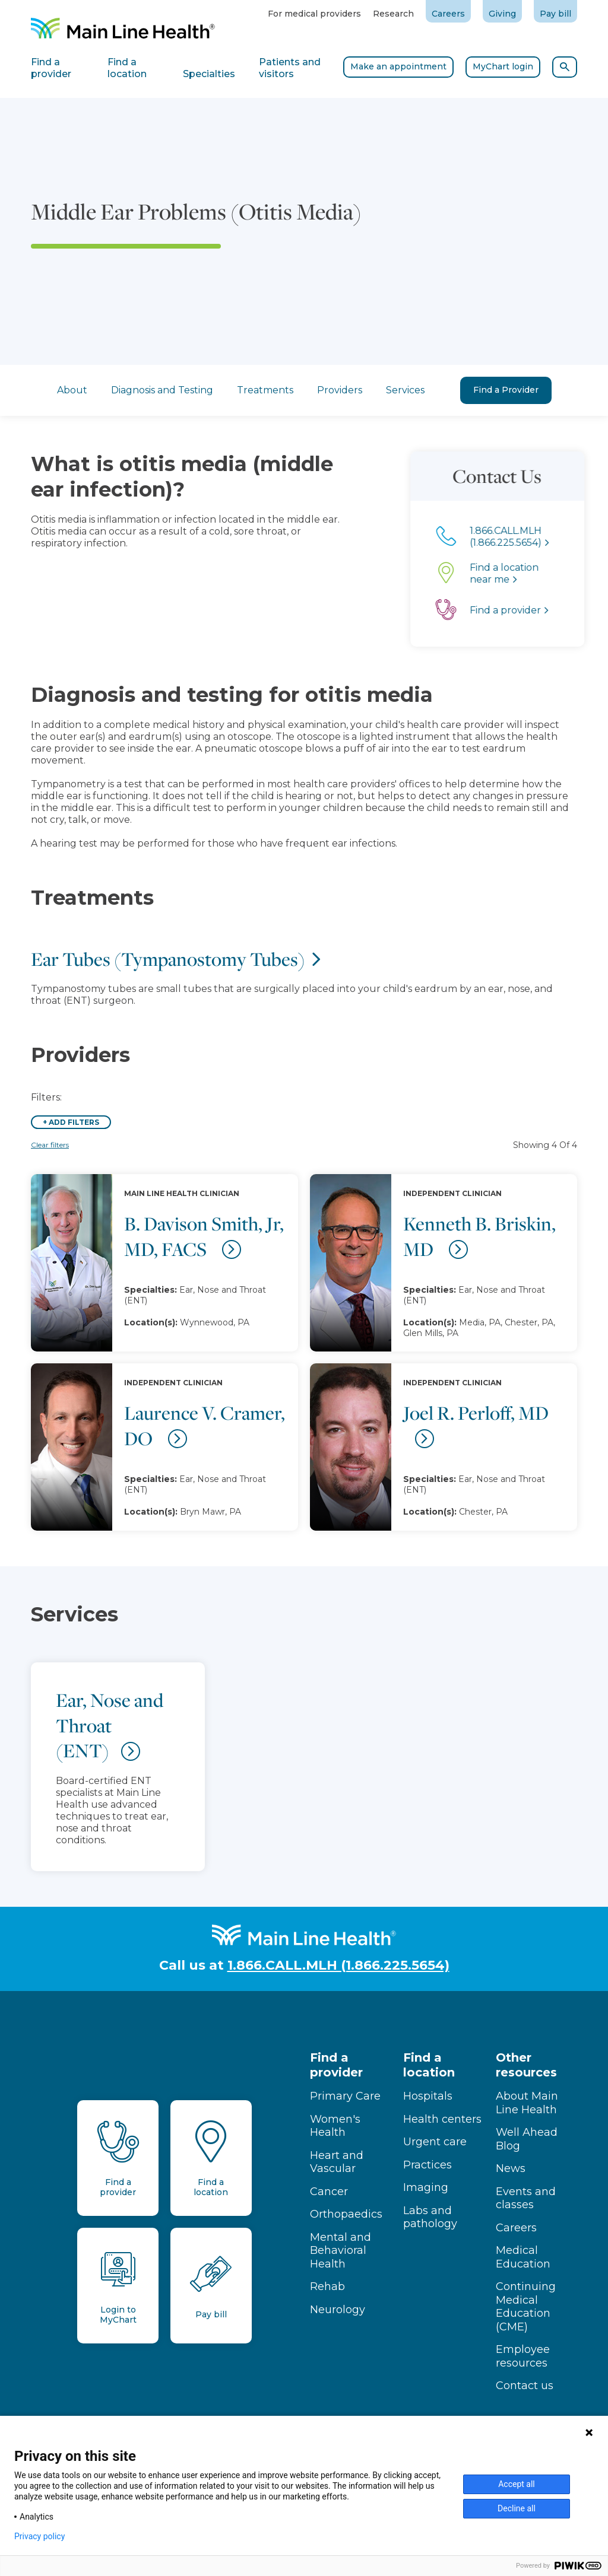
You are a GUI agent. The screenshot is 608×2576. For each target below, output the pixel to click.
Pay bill (555, 13)
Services (405, 390)
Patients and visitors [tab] (290, 67)
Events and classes (526, 2198)
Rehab (327, 2286)
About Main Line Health (527, 2103)
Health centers (442, 2119)
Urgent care (435, 2141)
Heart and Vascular (336, 2162)
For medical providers (314, 13)
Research (393, 13)
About (72, 390)
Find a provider (336, 2064)
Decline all (517, 2508)
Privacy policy (39, 2536)
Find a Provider (506, 389)
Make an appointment (398, 66)
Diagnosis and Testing (162, 390)
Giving (502, 13)
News (510, 2168)
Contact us (524, 2385)
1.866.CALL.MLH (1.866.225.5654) (338, 1965)
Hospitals (427, 2096)
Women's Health (335, 2126)
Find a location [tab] (127, 67)
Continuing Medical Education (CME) (526, 2306)
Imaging (425, 2187)
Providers (339, 390)
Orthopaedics (346, 2214)
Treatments (265, 390)
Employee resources (523, 2356)
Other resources (526, 2064)
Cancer (329, 2191)
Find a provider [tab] (51, 67)
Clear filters (50, 1144)
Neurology (337, 2309)
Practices (427, 2164)
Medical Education (523, 2257)
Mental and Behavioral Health (340, 2250)
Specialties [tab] (209, 73)
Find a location (429, 2064)
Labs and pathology (430, 2217)
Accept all (516, 2484)
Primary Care (345, 2096)
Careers (448, 13)
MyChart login (503, 66)
